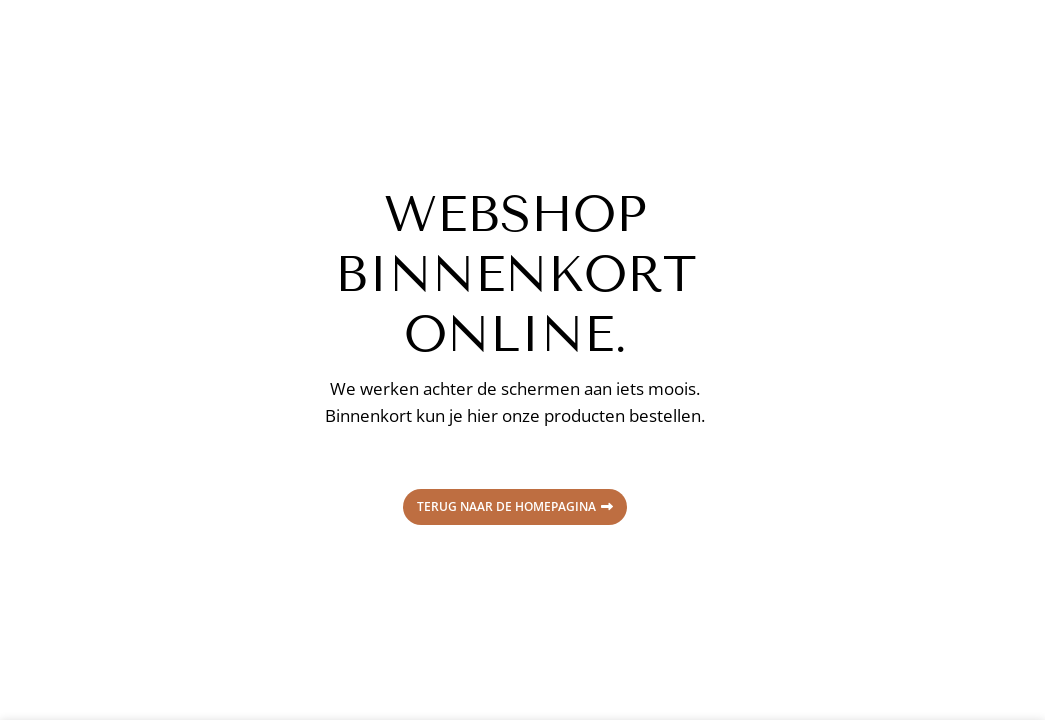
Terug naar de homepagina (515, 506)
